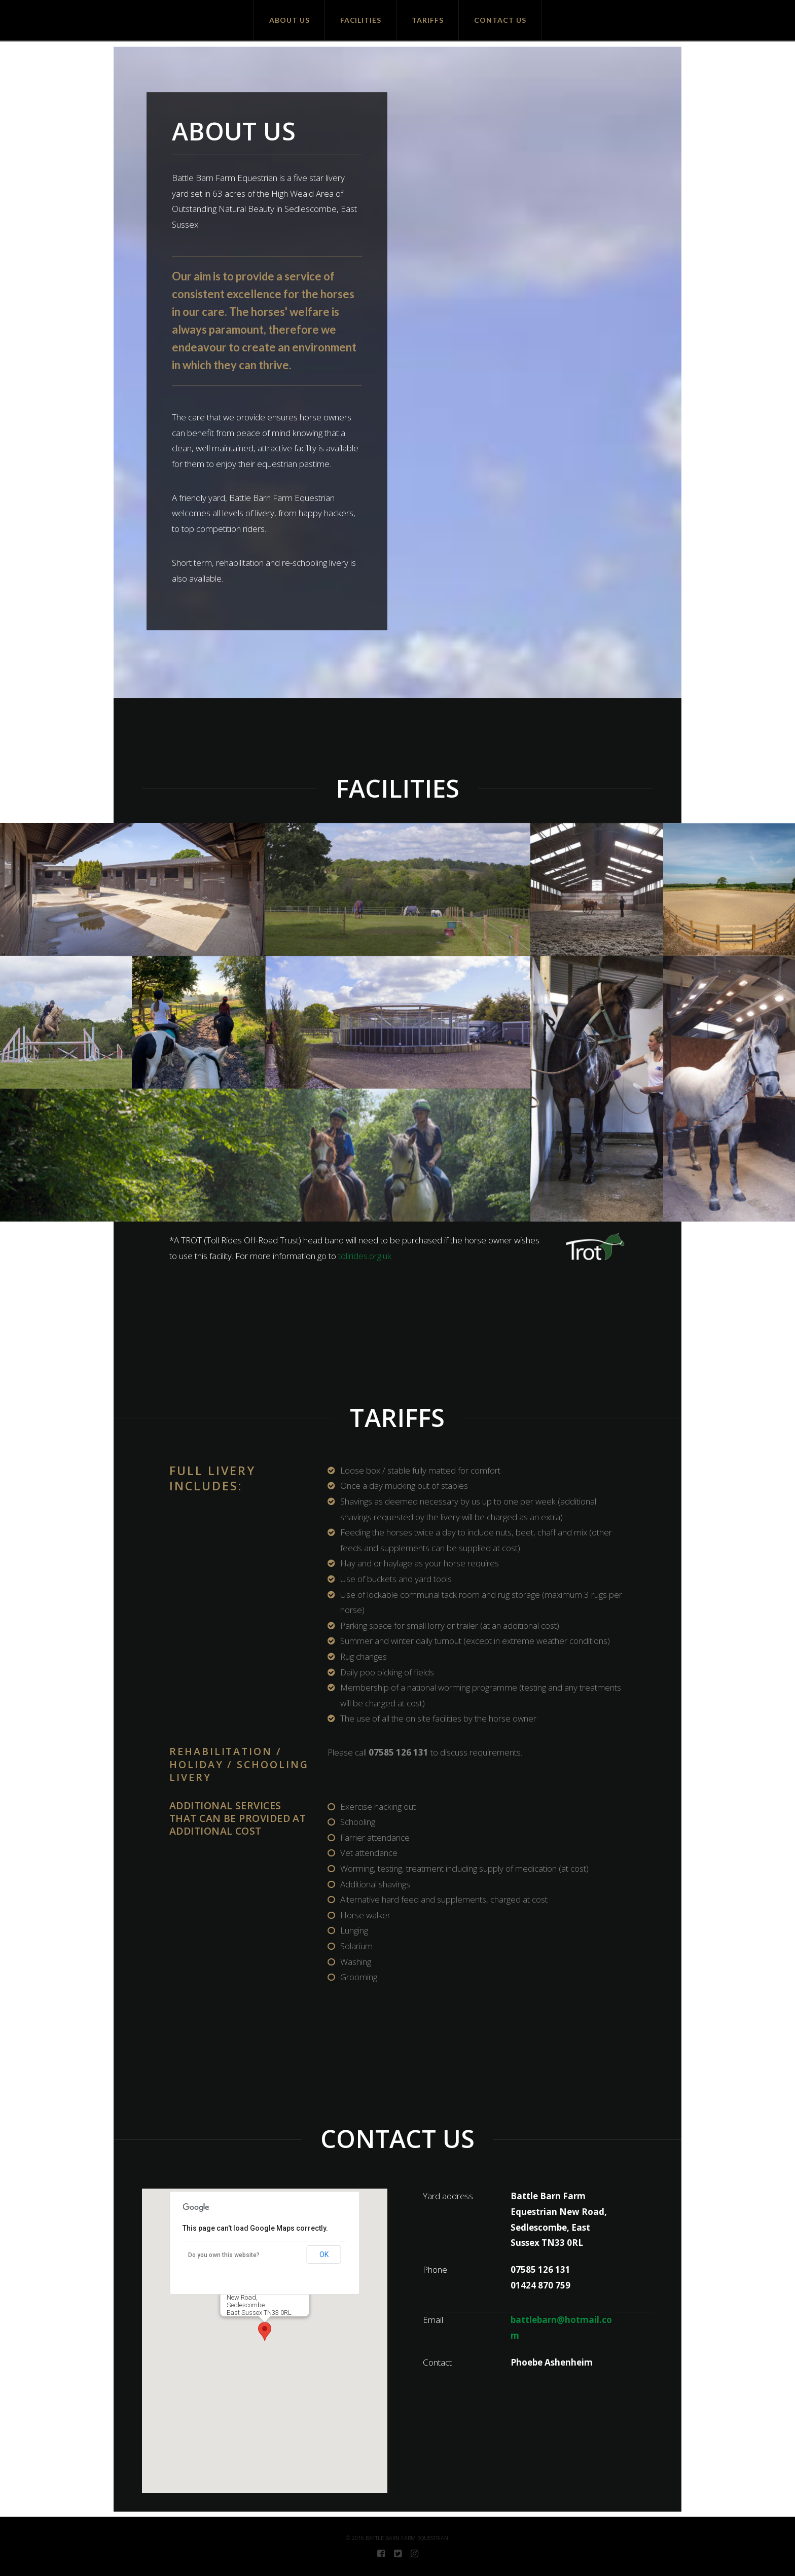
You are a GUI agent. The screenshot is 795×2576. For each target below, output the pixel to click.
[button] (264, 2331)
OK (324, 2254)
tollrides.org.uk (364, 1256)
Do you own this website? (224, 2255)
